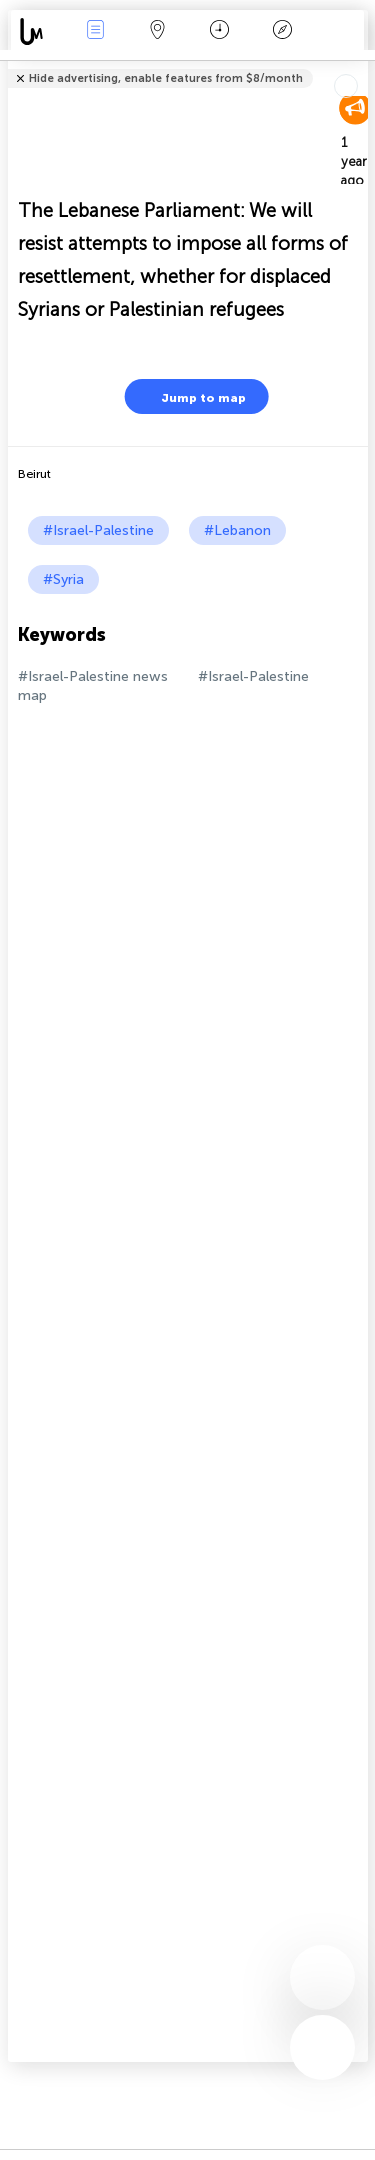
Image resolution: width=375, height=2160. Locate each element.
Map (158, 31)
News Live (95, 31)
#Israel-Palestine (98, 530)
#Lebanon (237, 530)
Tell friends (359, 65)
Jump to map (191, 396)
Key (282, 31)
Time (219, 31)
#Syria (63, 579)
